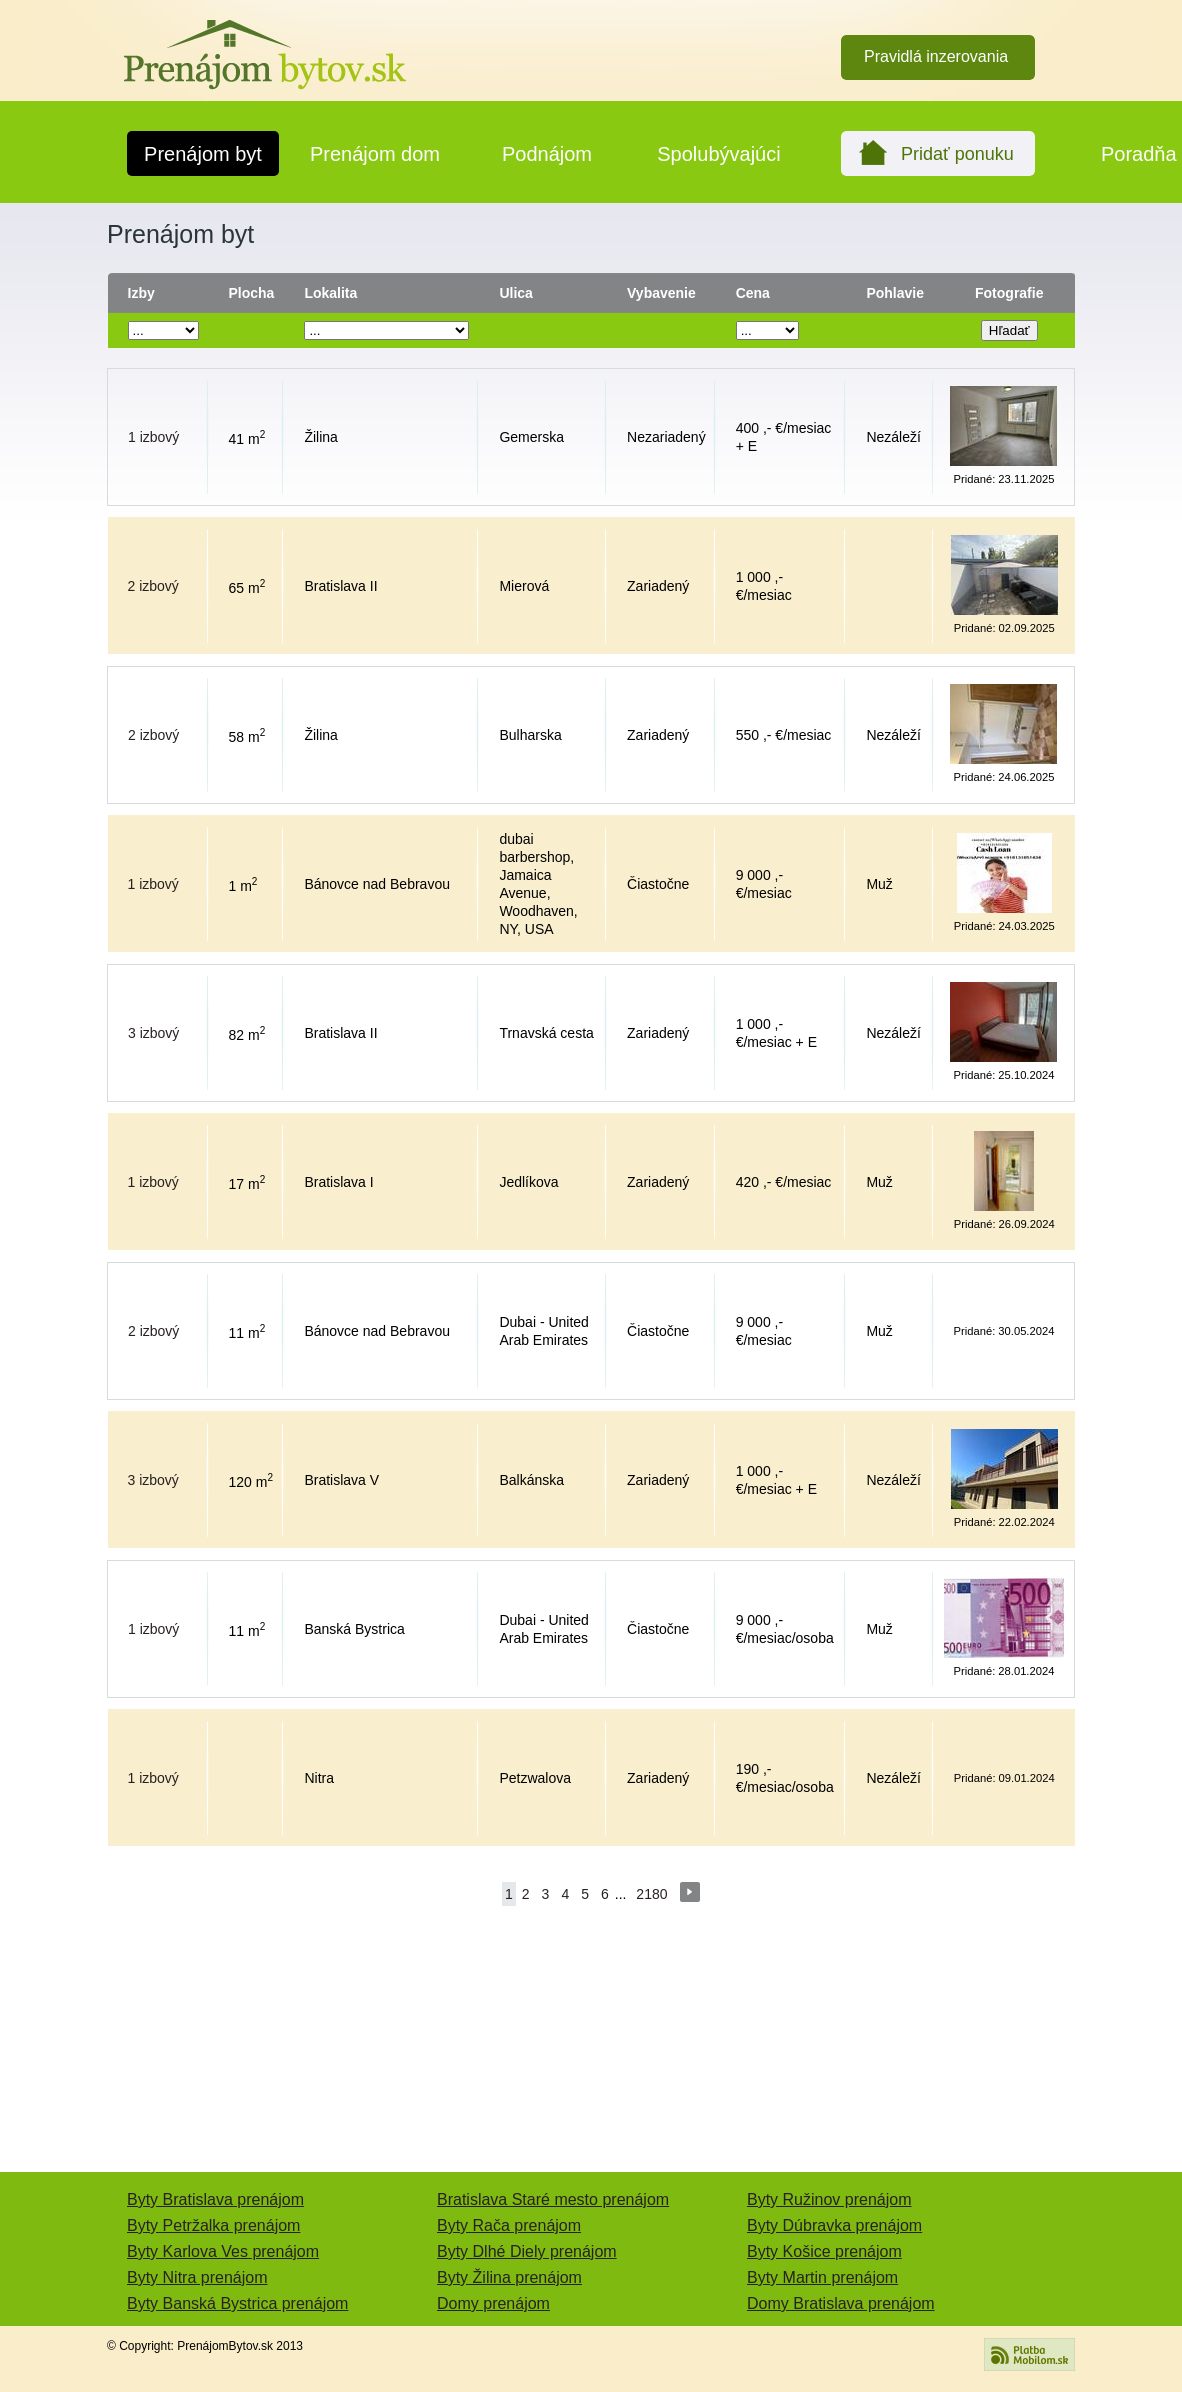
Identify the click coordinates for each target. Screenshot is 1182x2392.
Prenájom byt (203, 154)
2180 (651, 1894)
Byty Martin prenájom (822, 2277)
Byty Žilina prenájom (509, 2277)
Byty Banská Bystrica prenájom (237, 2303)
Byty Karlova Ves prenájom (223, 2251)
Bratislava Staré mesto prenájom (553, 2199)
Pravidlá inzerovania (936, 56)
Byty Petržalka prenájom (213, 2225)
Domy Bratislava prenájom (841, 2303)
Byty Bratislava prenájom (215, 2199)
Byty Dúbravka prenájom (834, 2225)
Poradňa (1139, 154)
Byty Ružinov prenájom (829, 2199)
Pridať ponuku (957, 154)
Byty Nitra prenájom (197, 2277)
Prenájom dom (375, 154)
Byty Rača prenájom (509, 2225)
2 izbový (153, 586)
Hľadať (1009, 330)
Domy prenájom (493, 2303)
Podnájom (547, 154)
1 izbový (153, 437)
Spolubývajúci (718, 154)
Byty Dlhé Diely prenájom (527, 2251)
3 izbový (153, 1033)
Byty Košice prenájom (824, 2251)
